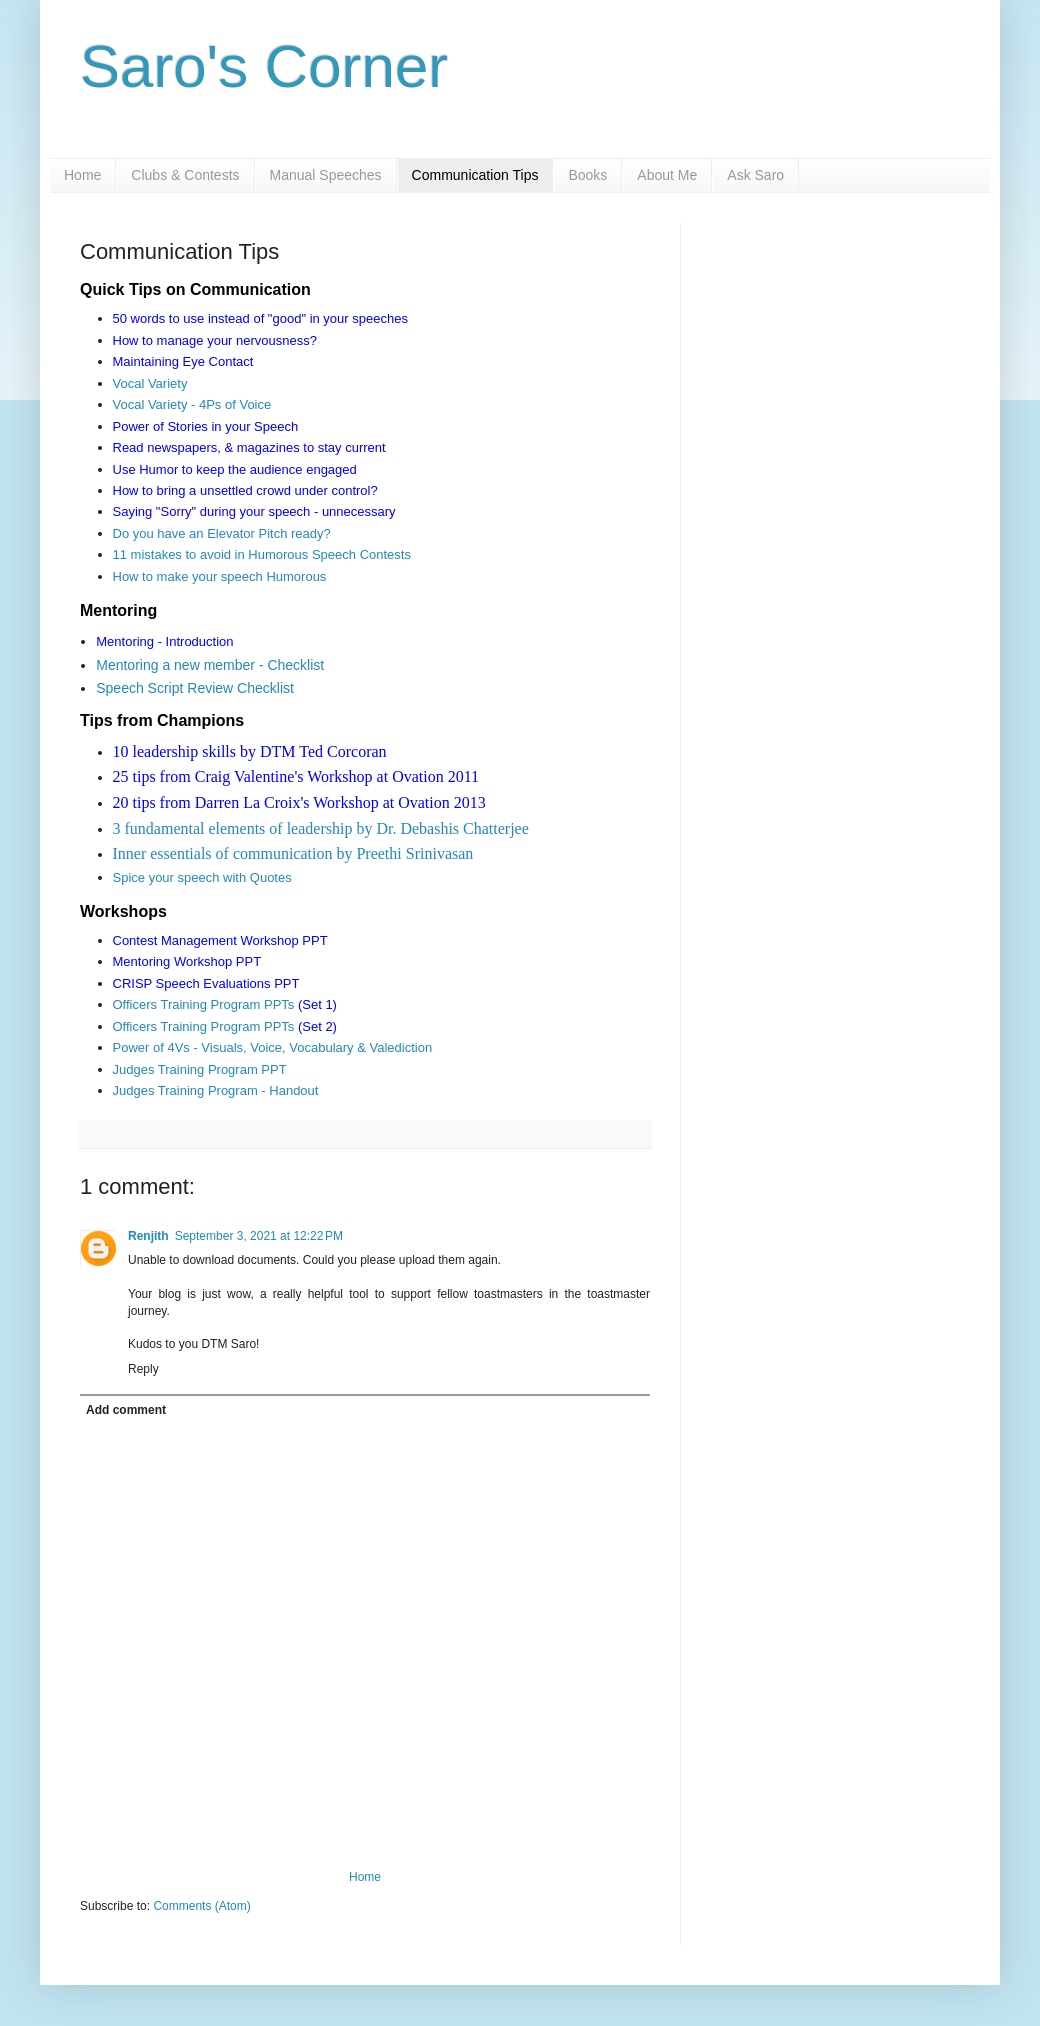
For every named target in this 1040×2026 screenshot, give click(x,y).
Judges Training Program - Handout (216, 1090)
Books (587, 175)
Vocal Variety (150, 383)
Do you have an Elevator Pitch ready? (222, 533)
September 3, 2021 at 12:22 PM (259, 1236)
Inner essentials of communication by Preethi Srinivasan (293, 853)
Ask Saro (755, 175)
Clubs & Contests (185, 175)
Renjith (148, 1236)
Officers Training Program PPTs (204, 1004)
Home (82, 175)
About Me (667, 175)
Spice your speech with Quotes (202, 877)
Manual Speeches (326, 175)
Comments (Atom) (201, 1906)
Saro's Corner (264, 66)
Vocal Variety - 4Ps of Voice (192, 404)
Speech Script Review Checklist (195, 688)
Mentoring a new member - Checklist (210, 665)
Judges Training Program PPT (202, 1069)
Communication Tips (475, 175)
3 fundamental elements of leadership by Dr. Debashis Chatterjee (321, 828)
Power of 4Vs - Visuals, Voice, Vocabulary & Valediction (273, 1047)
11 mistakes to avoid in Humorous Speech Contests (262, 554)
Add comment (126, 1410)
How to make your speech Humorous (220, 576)
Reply (143, 1369)
